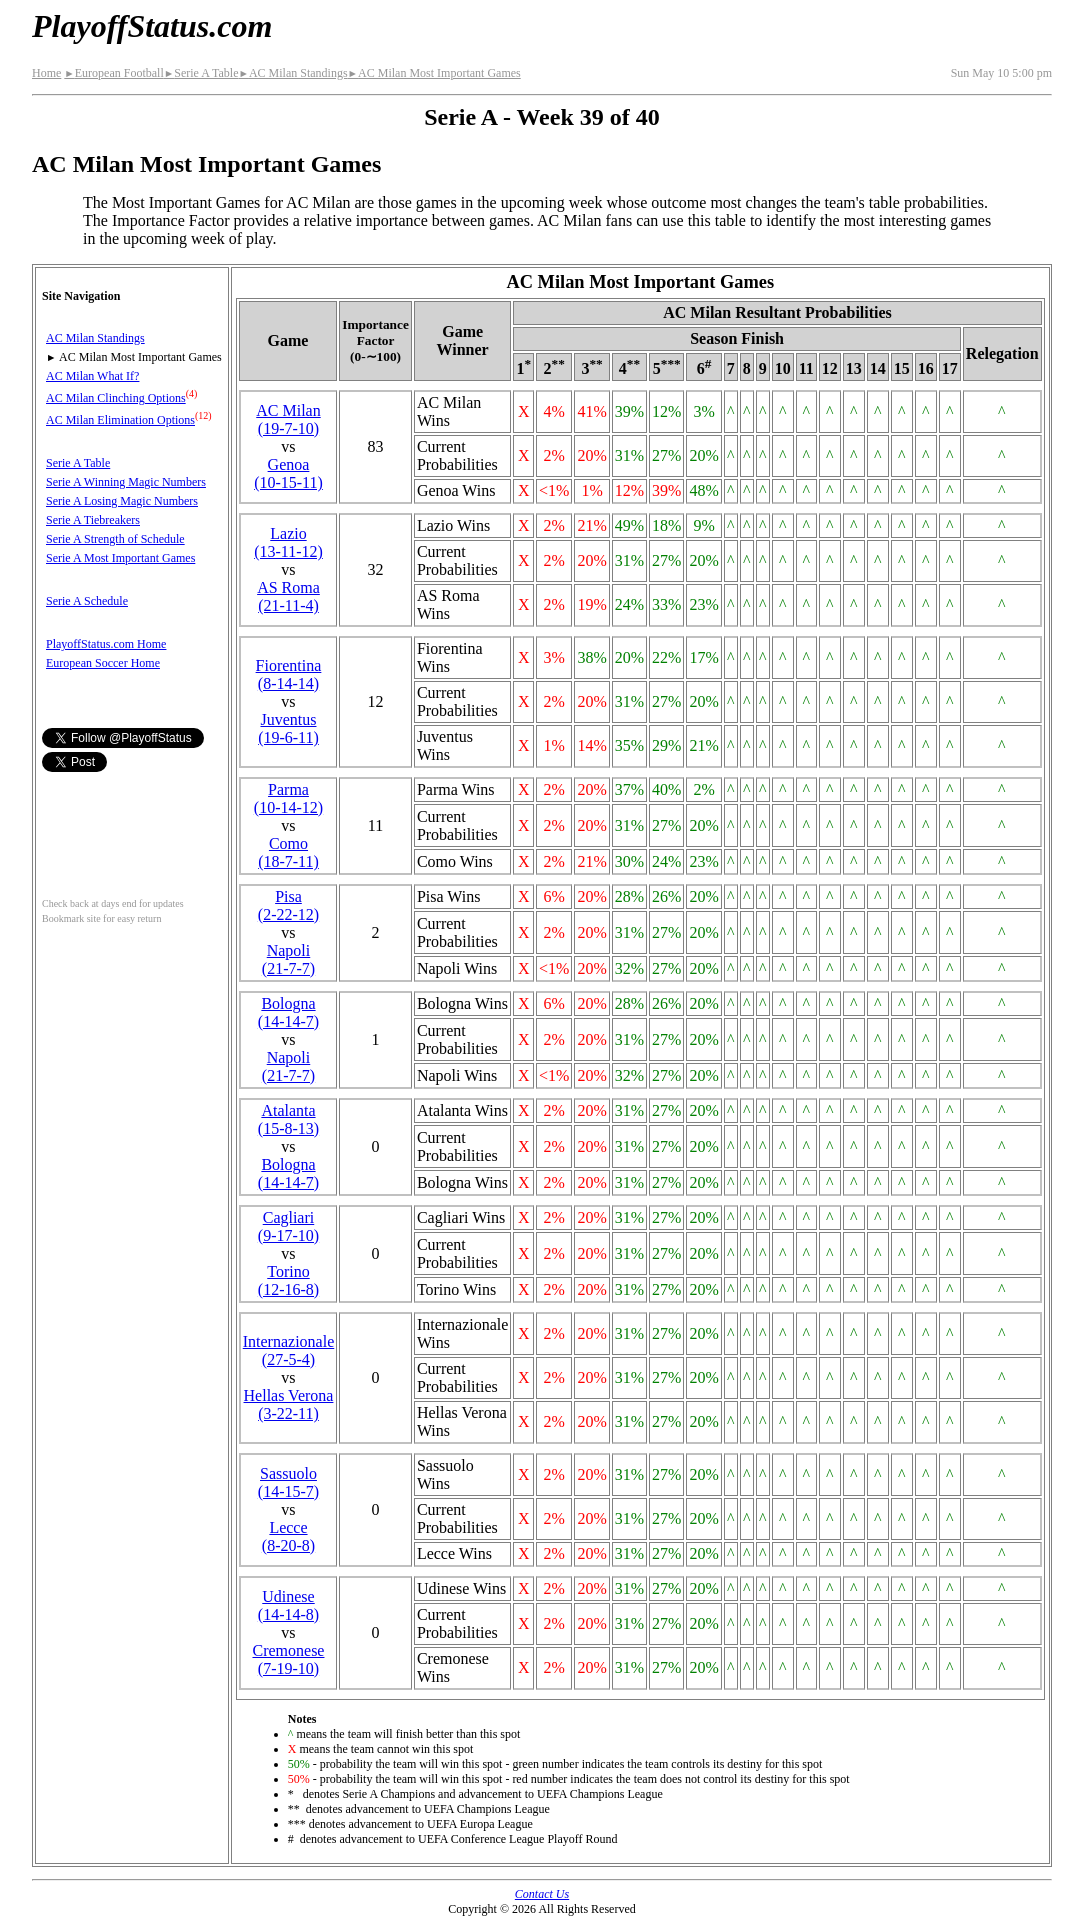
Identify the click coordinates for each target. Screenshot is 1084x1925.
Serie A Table (201, 73)
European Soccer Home (103, 663)
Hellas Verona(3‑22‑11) (289, 1404)
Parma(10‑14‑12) (288, 798)
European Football (113, 73)
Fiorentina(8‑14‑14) (289, 674)
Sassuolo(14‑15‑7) (288, 1482)
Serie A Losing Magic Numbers (122, 501)
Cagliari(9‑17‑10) (288, 1226)
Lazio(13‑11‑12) (288, 542)
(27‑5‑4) (289, 1350)
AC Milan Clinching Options (116, 398)
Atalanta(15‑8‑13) (288, 1119)
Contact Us (542, 1894)
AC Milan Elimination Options (120, 420)
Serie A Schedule (87, 601)
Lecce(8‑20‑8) (288, 1536)
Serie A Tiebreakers (93, 520)
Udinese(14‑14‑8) (288, 1605)
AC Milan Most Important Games (434, 73)
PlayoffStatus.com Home (106, 644)
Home (46, 73)
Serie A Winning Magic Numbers (126, 482)
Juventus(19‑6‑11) (288, 728)
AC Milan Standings (292, 73)
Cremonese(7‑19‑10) (288, 1659)
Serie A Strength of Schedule (115, 539)
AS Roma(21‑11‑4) (288, 596)
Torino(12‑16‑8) (288, 1280)
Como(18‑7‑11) (288, 852)
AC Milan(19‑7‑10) (288, 419)
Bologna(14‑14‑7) (288, 1012)
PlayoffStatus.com (152, 26)
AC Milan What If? (92, 376)
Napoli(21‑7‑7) (288, 959)
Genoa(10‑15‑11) (288, 473)
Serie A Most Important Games (120, 558)
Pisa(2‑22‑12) (288, 905)
